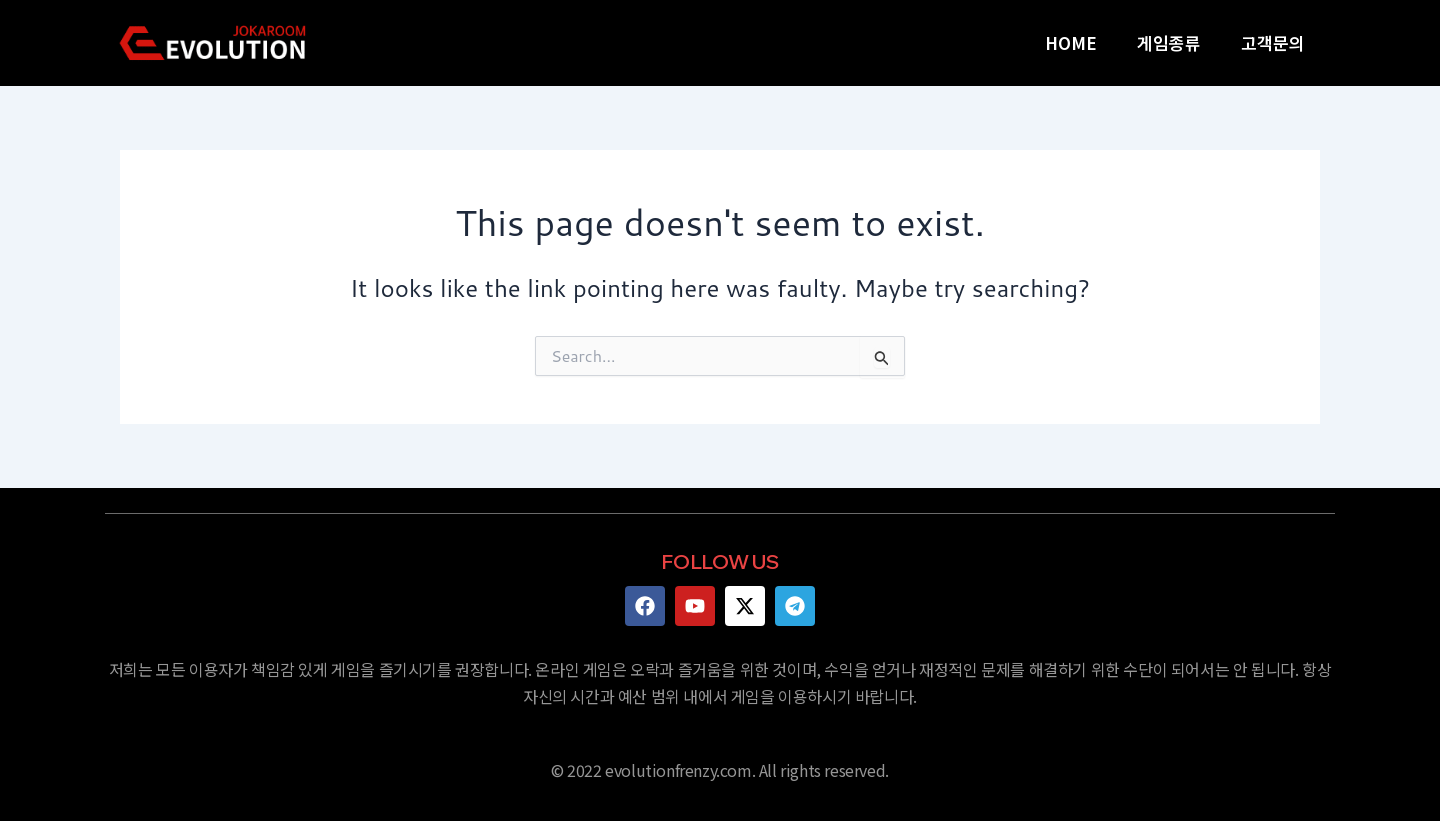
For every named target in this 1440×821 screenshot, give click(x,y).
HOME (1071, 42)
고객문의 (1273, 42)
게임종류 (1169, 42)
